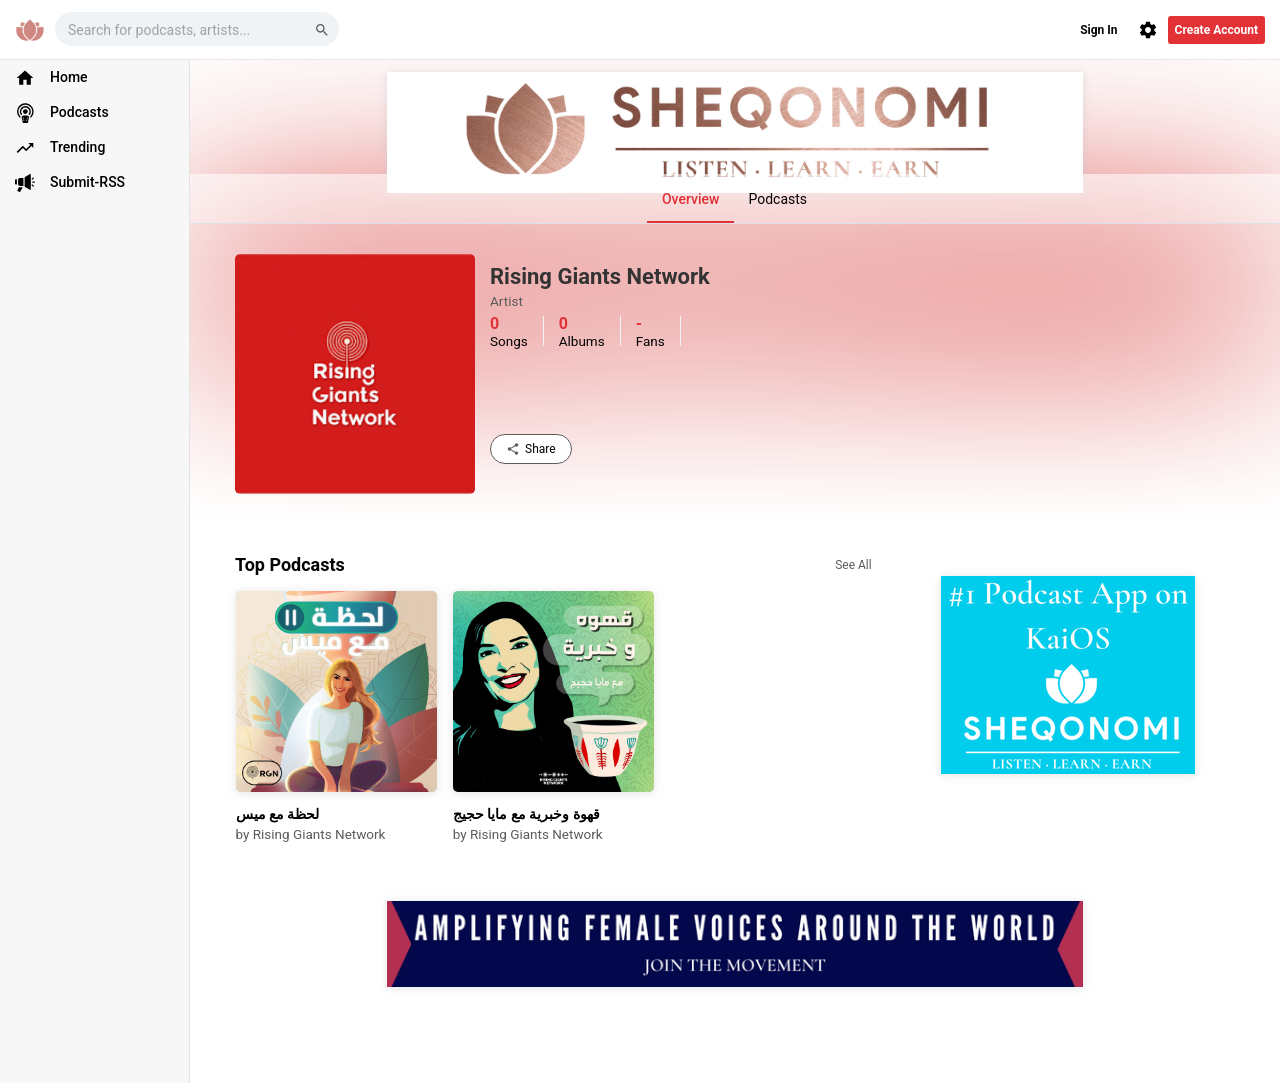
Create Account (1216, 30)
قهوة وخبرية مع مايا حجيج (526, 814)
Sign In (1098, 30)
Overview (690, 199)
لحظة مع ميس (278, 814)
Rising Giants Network (319, 834)
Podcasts (777, 199)
